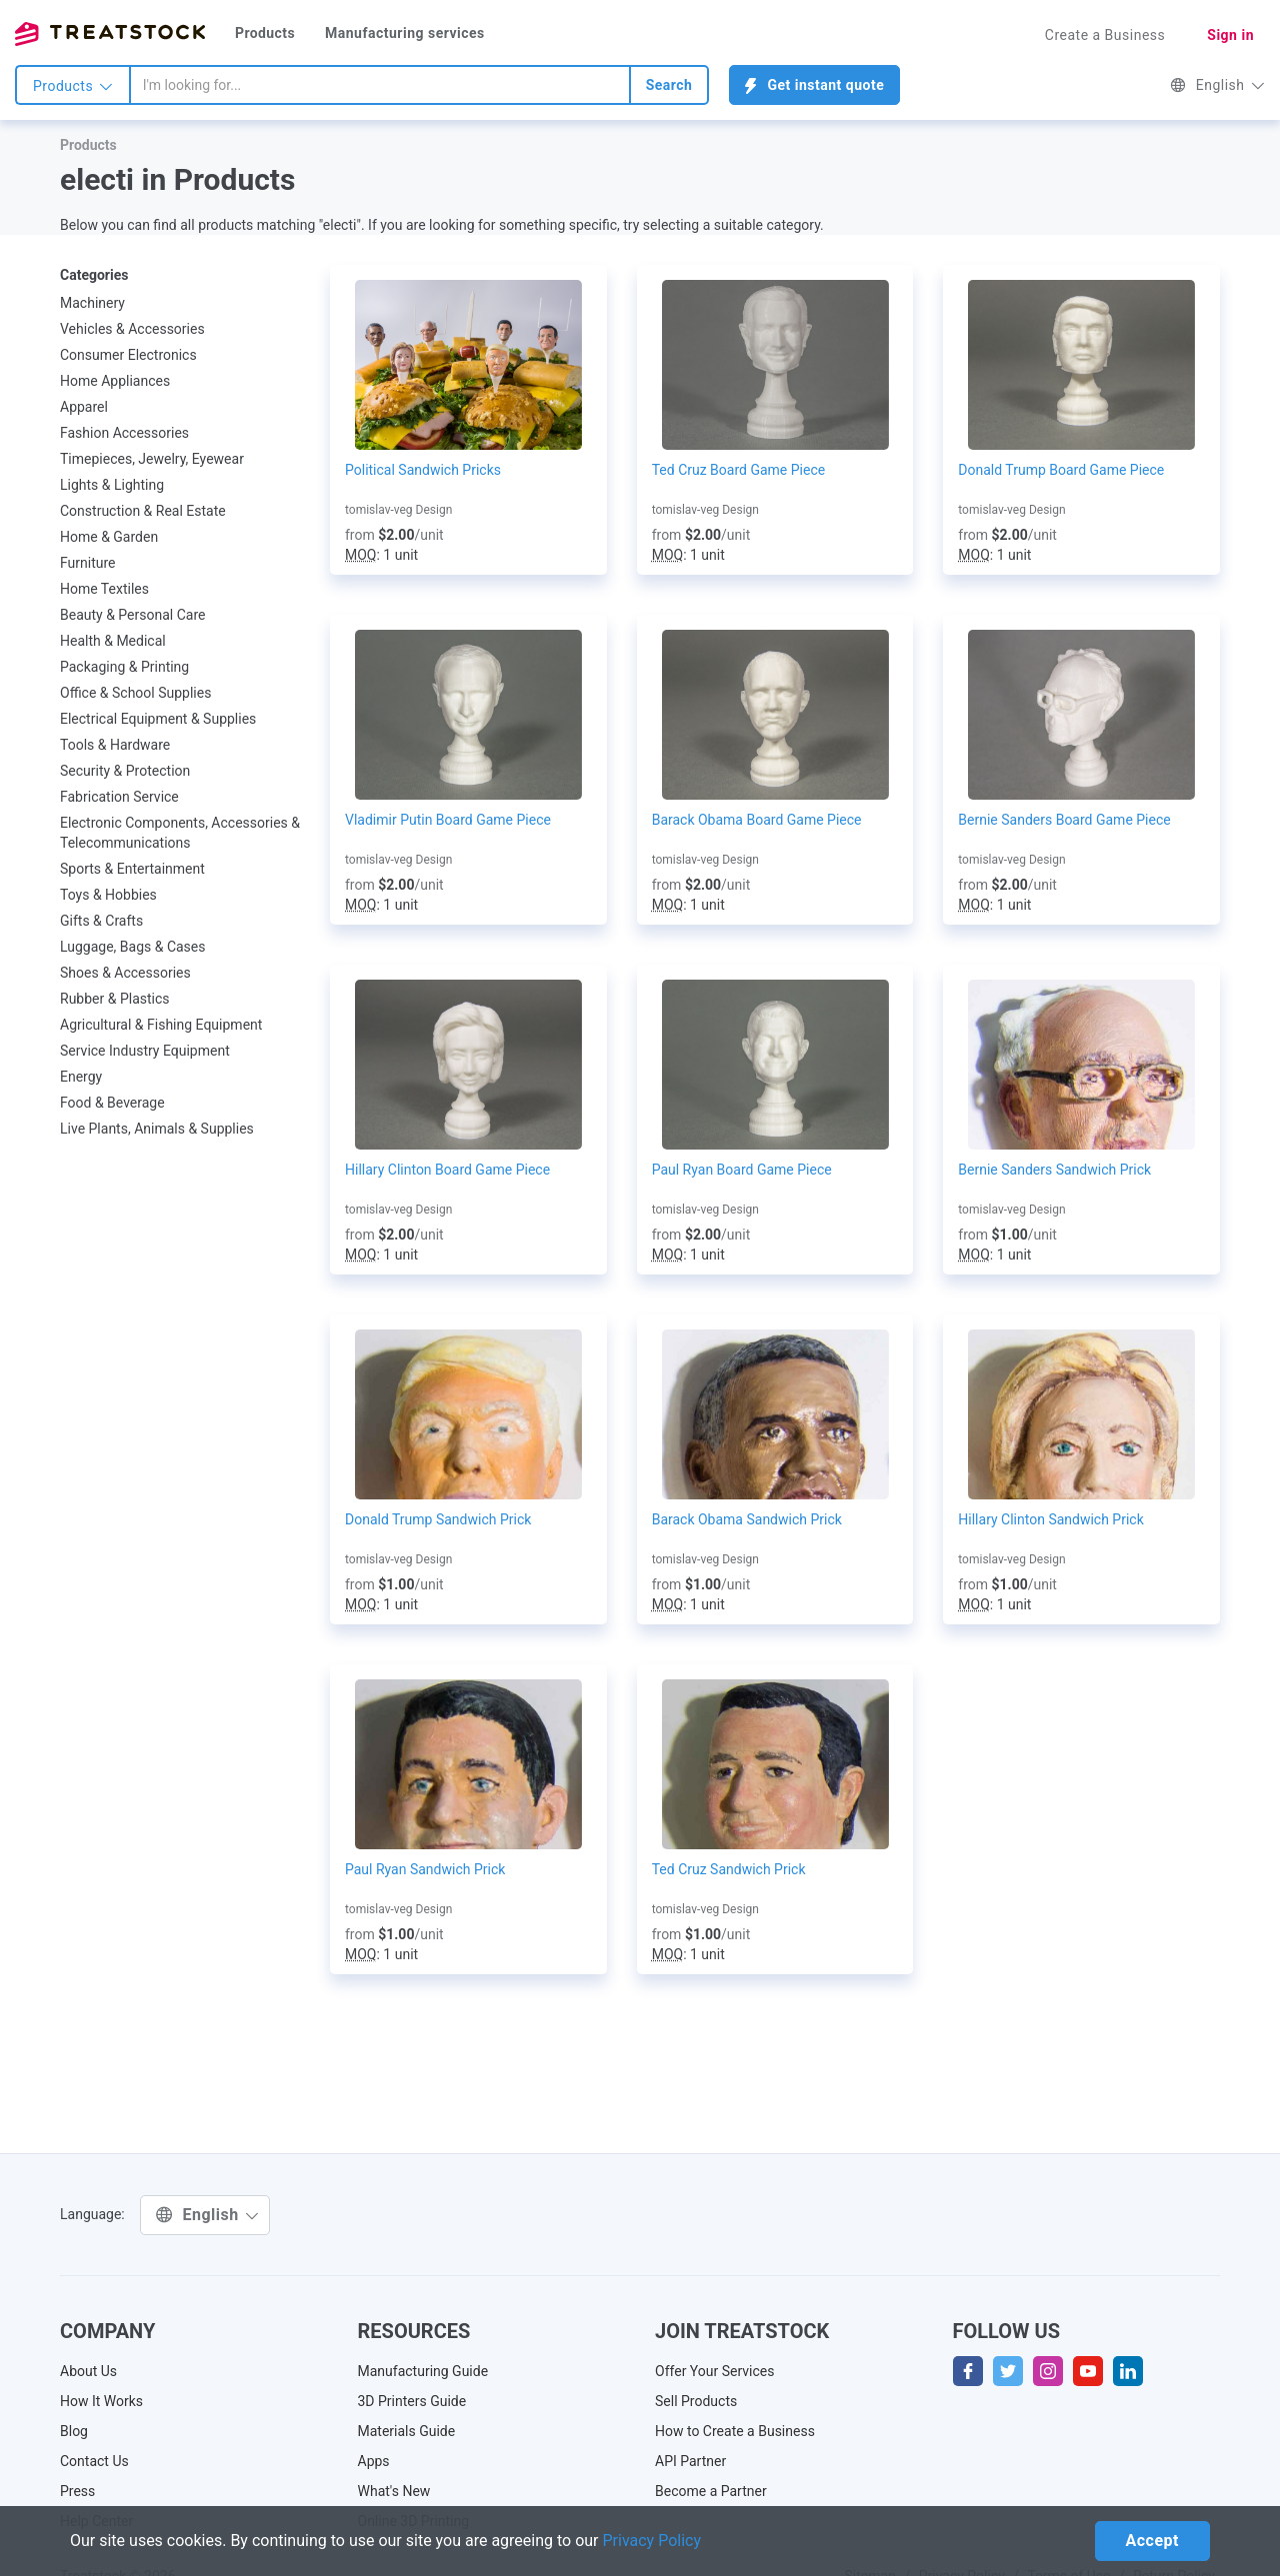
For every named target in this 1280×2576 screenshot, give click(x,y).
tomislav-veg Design (398, 510)
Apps (374, 2461)
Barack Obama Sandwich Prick (747, 1519)
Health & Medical (113, 641)
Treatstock (110, 34)
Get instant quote (814, 85)
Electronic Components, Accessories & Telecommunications (180, 833)
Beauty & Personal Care (132, 615)
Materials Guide (407, 2431)
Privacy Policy (652, 2540)
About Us (88, 2371)
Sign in (1230, 35)
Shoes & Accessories (125, 973)
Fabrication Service (119, 797)
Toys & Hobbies (108, 895)
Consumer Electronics (128, 355)
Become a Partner (711, 2491)
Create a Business (1105, 35)
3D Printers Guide (412, 2401)
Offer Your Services (715, 2371)
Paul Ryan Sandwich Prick (425, 1869)
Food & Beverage (112, 1103)
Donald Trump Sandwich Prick (438, 1519)
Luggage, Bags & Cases (133, 947)
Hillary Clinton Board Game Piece (447, 1170)
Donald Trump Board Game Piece (1061, 470)
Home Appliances (115, 381)
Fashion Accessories (124, 433)
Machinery (92, 303)
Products (265, 33)
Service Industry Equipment (145, 1051)
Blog (74, 2431)
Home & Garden (109, 537)
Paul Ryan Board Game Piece (742, 1170)
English (1217, 85)
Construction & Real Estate (143, 511)
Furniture (88, 563)
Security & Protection (125, 771)
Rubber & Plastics (115, 999)
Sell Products (696, 2401)
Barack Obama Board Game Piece (757, 820)
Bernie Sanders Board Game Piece (1064, 820)
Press (77, 2491)
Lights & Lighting (112, 485)
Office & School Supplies (135, 693)
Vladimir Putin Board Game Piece (448, 820)
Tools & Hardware (115, 745)
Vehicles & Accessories (132, 329)
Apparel (84, 407)
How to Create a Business (735, 2431)
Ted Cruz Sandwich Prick (729, 1869)
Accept (1152, 2540)
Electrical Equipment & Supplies (158, 719)
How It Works (101, 2401)
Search (669, 85)
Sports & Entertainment (132, 869)
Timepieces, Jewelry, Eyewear (152, 459)
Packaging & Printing (124, 667)
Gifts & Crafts (101, 921)
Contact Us (94, 2461)
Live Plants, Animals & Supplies (157, 1129)
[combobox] (380, 85)
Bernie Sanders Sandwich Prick (1054, 1170)
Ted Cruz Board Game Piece (739, 470)
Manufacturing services (405, 33)
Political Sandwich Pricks (423, 470)
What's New (394, 2491)
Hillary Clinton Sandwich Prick (1050, 1519)
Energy (81, 1077)
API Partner (690, 2461)
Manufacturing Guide (423, 2371)
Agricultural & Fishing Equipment (161, 1025)
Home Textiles (104, 589)
